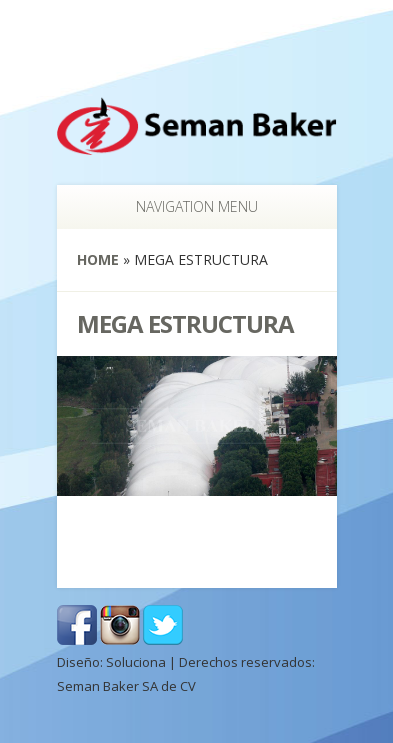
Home (98, 259)
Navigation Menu (186, 206)
